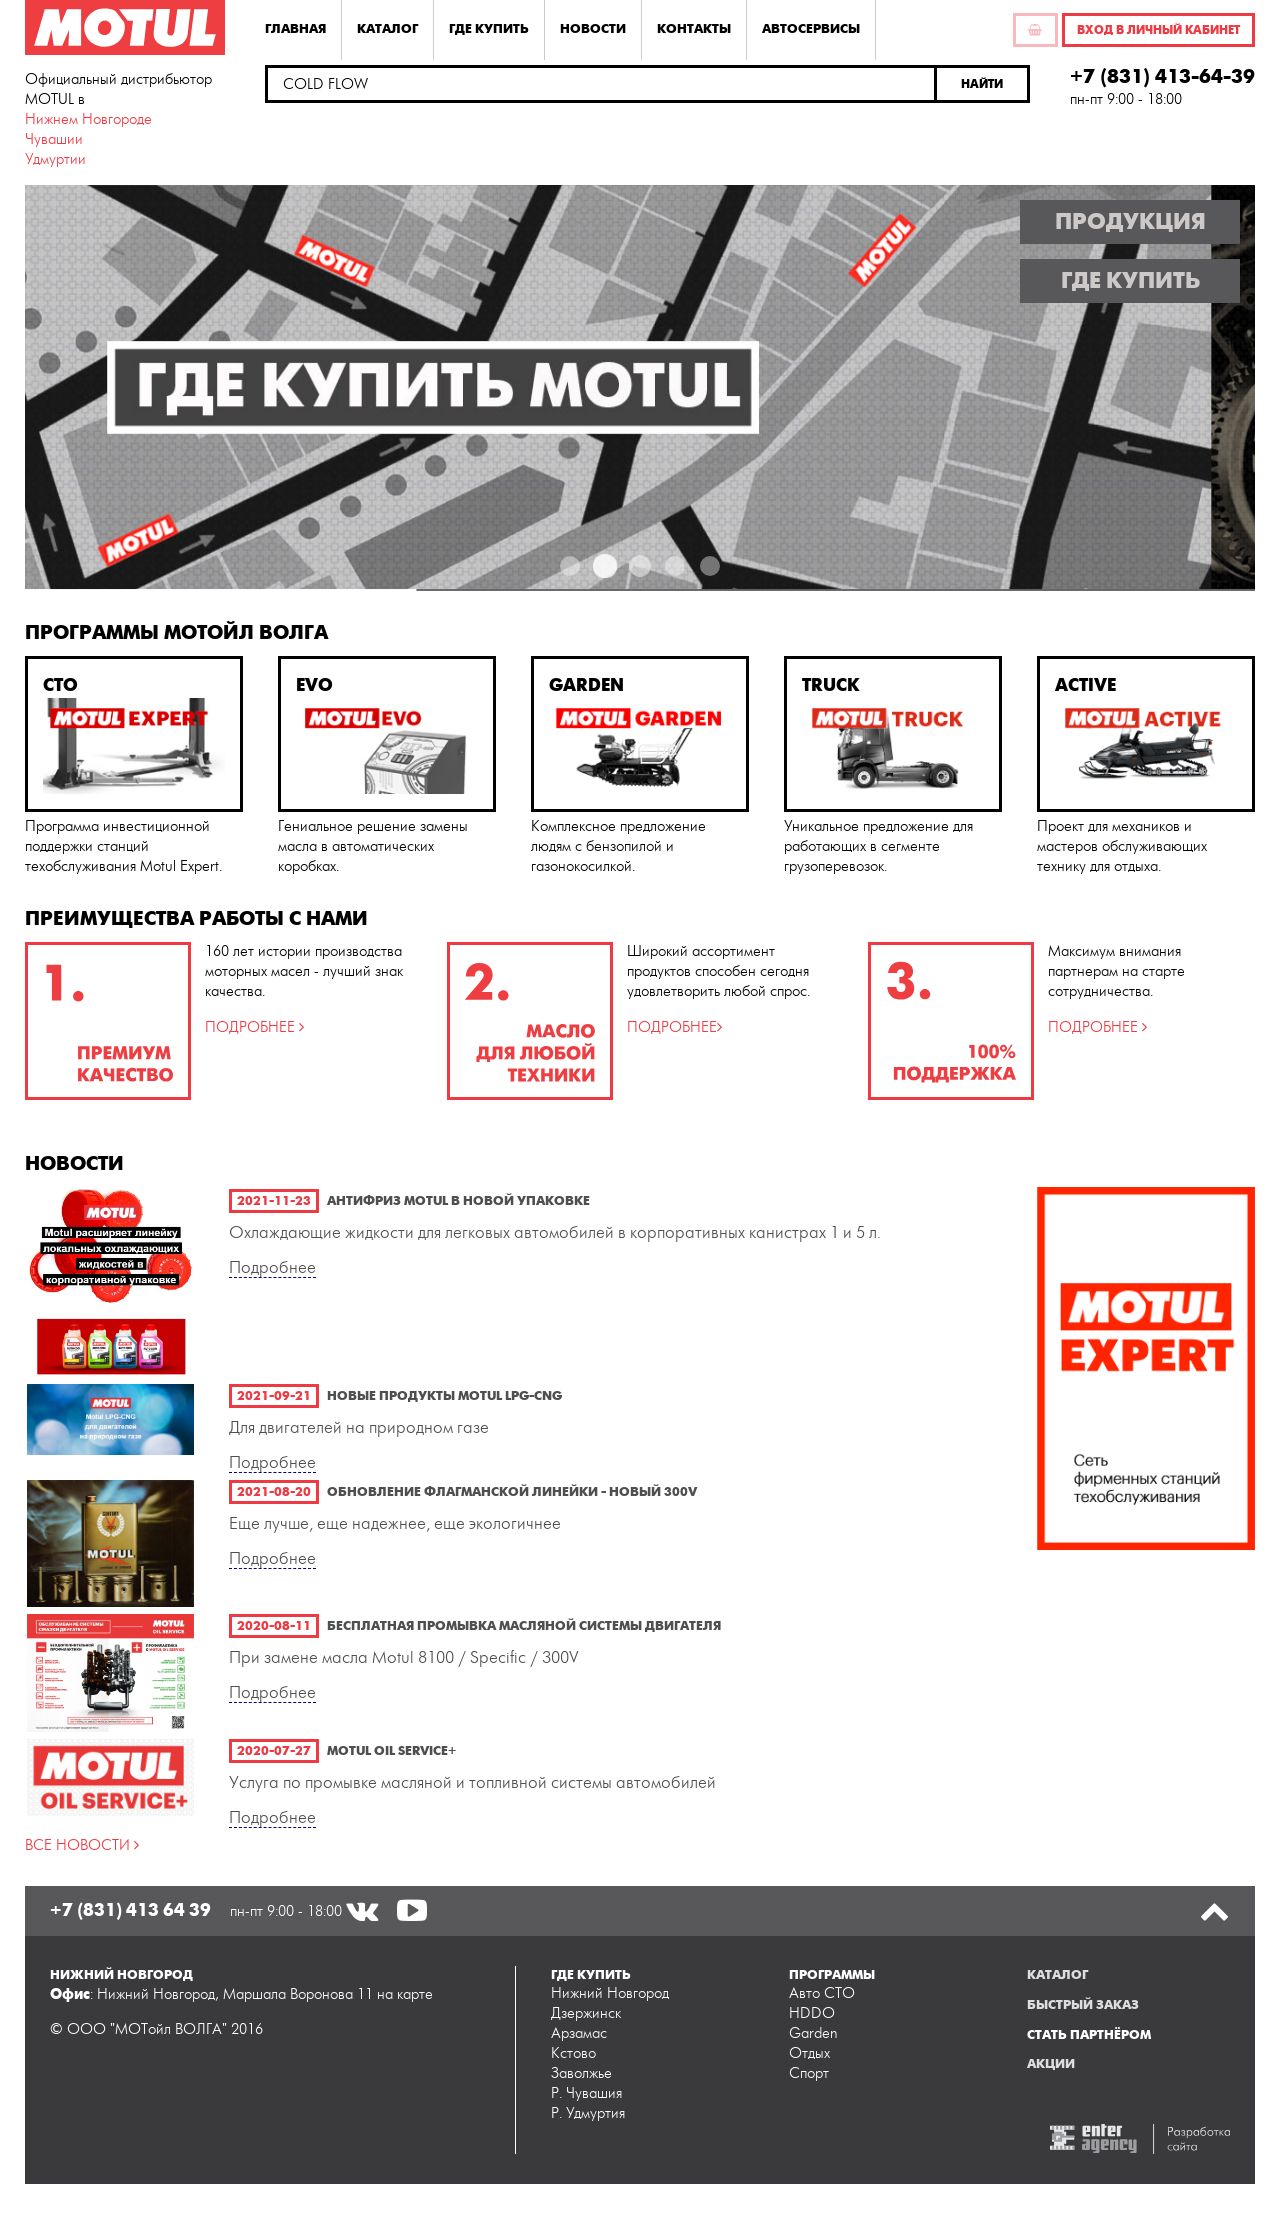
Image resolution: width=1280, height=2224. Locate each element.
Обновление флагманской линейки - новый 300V (512, 1492)
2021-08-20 (274, 1492)
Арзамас (579, 2033)
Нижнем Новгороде (88, 119)
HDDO (812, 2013)
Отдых (809, 2053)
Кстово (573, 2053)
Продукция (1130, 222)
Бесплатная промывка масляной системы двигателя (524, 1626)
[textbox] (601, 84)
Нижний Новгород (610, 1993)
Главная (295, 29)
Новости (593, 29)
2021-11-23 (274, 1201)
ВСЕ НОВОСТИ (79, 1845)
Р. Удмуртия (588, 2113)
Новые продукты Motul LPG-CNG (444, 1396)
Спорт (809, 2073)
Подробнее (272, 1268)
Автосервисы (811, 29)
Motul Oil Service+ (391, 1751)
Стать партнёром (1089, 2035)
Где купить (489, 29)
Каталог (387, 29)
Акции (1051, 2064)
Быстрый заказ (1083, 2005)
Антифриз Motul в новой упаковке (458, 1201)
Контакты (694, 29)
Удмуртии (55, 159)
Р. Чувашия (586, 2093)
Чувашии (54, 139)
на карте (405, 1994)
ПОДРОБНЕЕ (252, 1027)
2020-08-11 (274, 1626)
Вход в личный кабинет (1158, 30)
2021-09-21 (274, 1396)
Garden (813, 2033)
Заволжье (581, 2073)
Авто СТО (822, 1993)
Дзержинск (586, 2013)
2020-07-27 (274, 1751)
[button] (983, 84)
